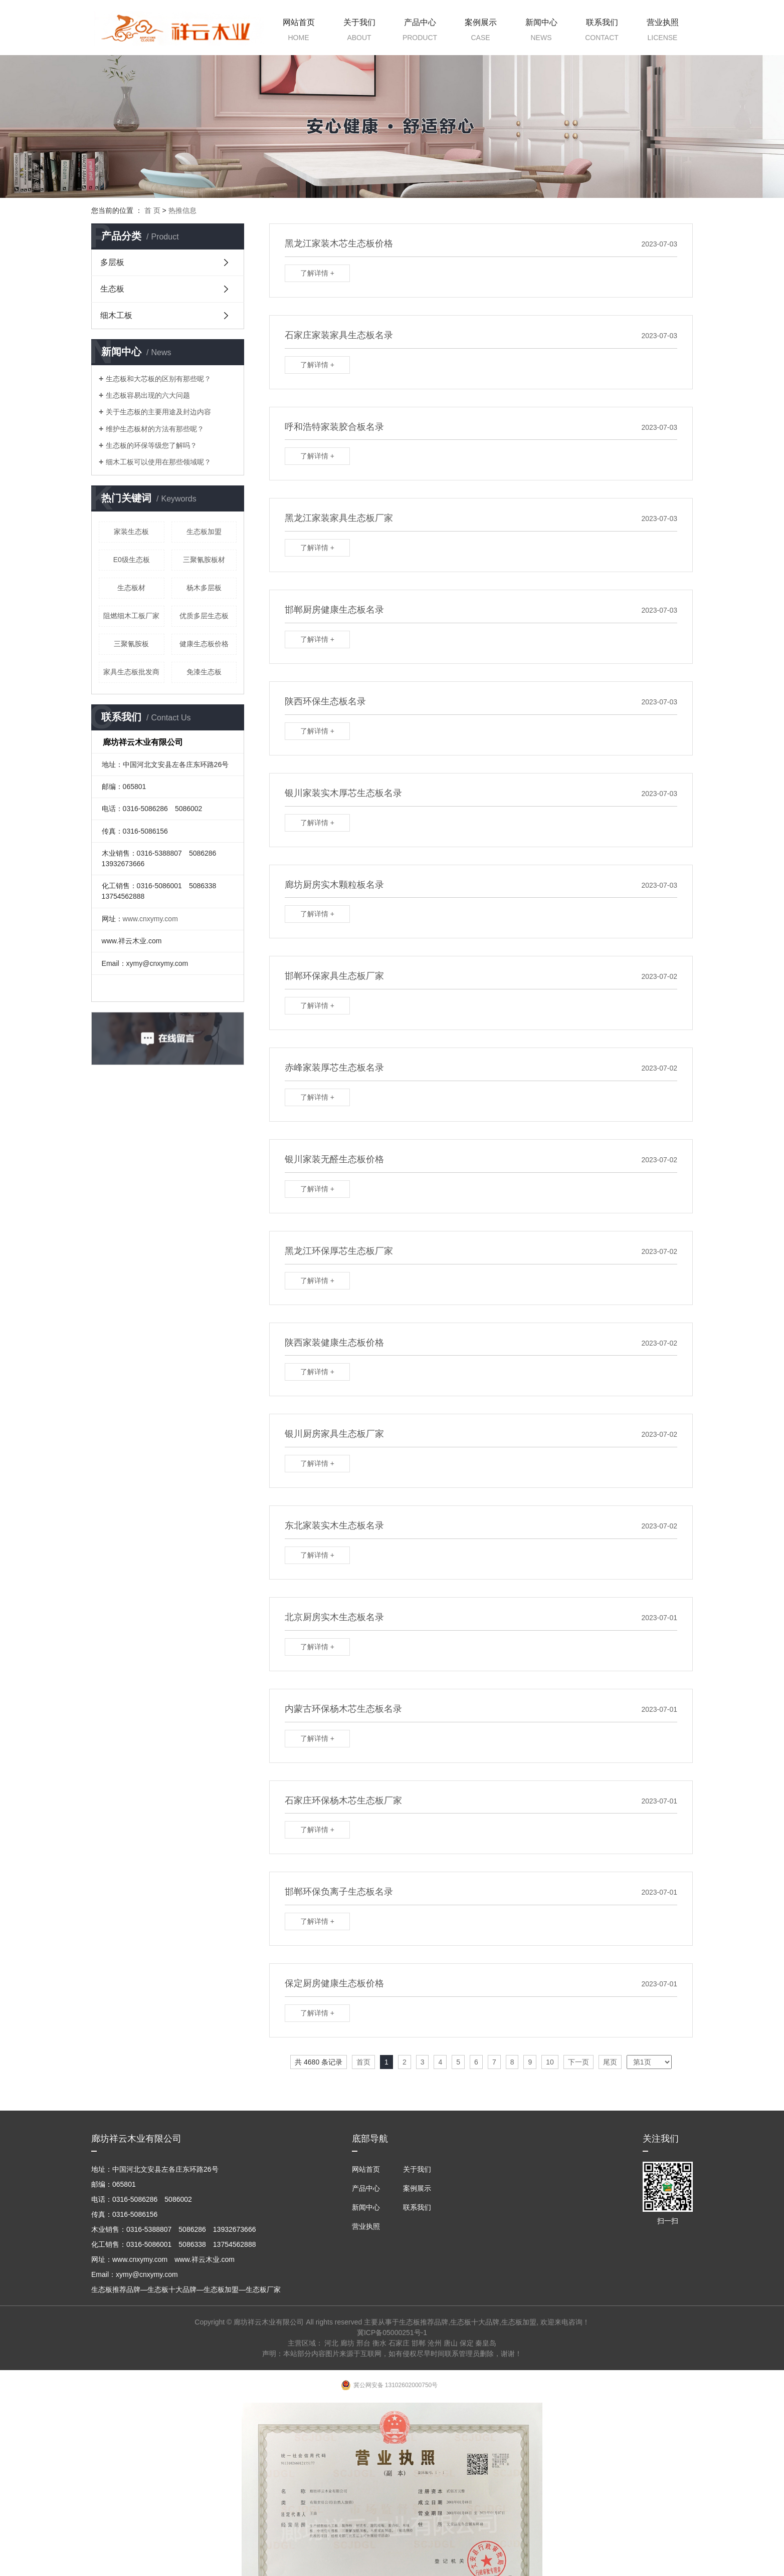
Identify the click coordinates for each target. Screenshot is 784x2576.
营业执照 (662, 31)
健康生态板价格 (204, 644)
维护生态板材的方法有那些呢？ (155, 429)
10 (550, 2062)
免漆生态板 (204, 672)
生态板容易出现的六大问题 (148, 395)
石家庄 (399, 2343)
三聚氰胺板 (131, 644)
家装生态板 (131, 532)
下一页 (578, 2062)
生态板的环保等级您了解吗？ (151, 445)
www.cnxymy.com (150, 919)
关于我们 (359, 31)
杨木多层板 (204, 588)
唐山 (451, 2343)
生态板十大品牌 (474, 2322)
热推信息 (182, 210)
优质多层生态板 (204, 616)
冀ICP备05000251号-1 (392, 2333)
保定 (467, 2343)
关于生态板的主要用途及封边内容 (158, 412)
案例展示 (480, 31)
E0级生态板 (131, 560)
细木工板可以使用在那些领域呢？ (158, 462)
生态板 (112, 289)
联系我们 (601, 31)
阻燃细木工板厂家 (131, 616)
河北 (331, 2343)
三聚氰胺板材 (204, 560)
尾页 (610, 2062)
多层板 (112, 262)
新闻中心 (541, 31)
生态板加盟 (204, 532)
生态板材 (131, 588)
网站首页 (298, 31)
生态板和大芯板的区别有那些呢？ (158, 379)
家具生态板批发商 (131, 672)
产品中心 (419, 31)
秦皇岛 (485, 2343)
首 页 (152, 210)
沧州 (435, 2343)
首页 (363, 2062)
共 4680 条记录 (318, 2062)
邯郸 (419, 2343)
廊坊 (347, 2343)
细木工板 (116, 315)
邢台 (363, 2343)
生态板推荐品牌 (423, 2322)
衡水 (379, 2343)
